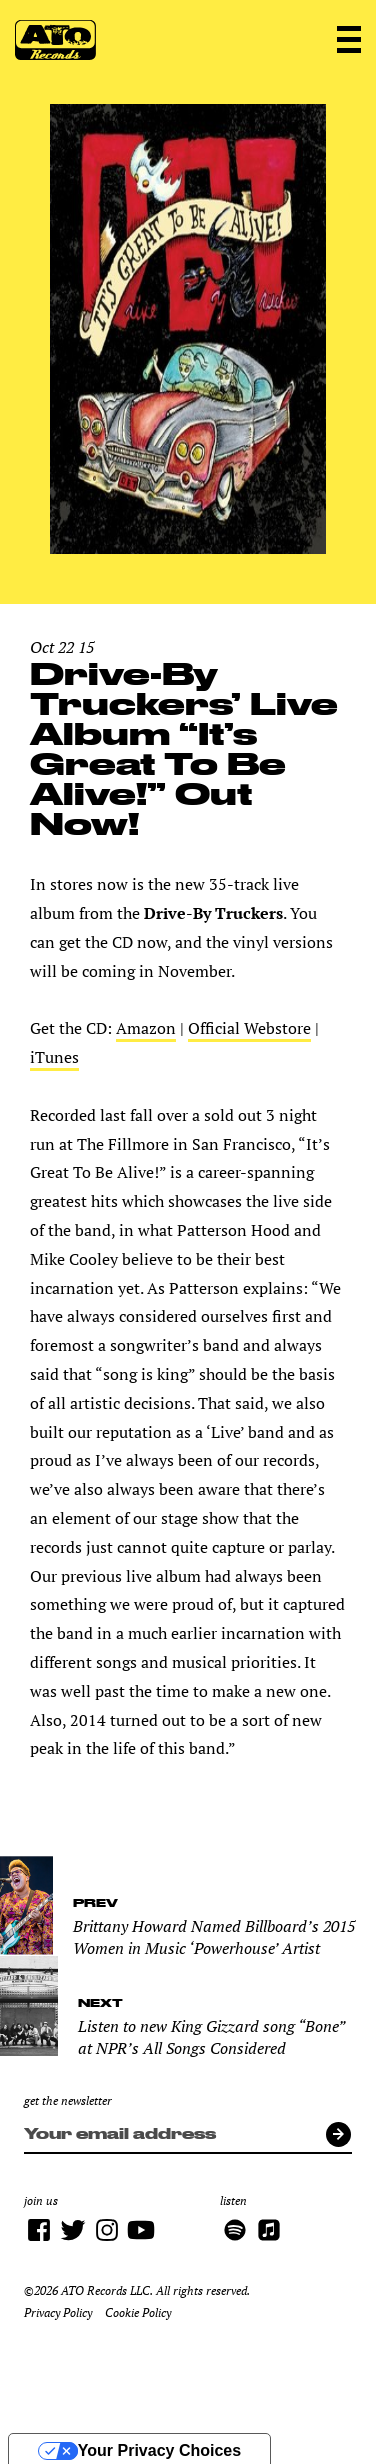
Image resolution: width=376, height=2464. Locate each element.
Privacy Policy (58, 2312)
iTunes (54, 1057)
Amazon (146, 1028)
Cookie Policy (138, 2312)
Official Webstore (249, 1028)
